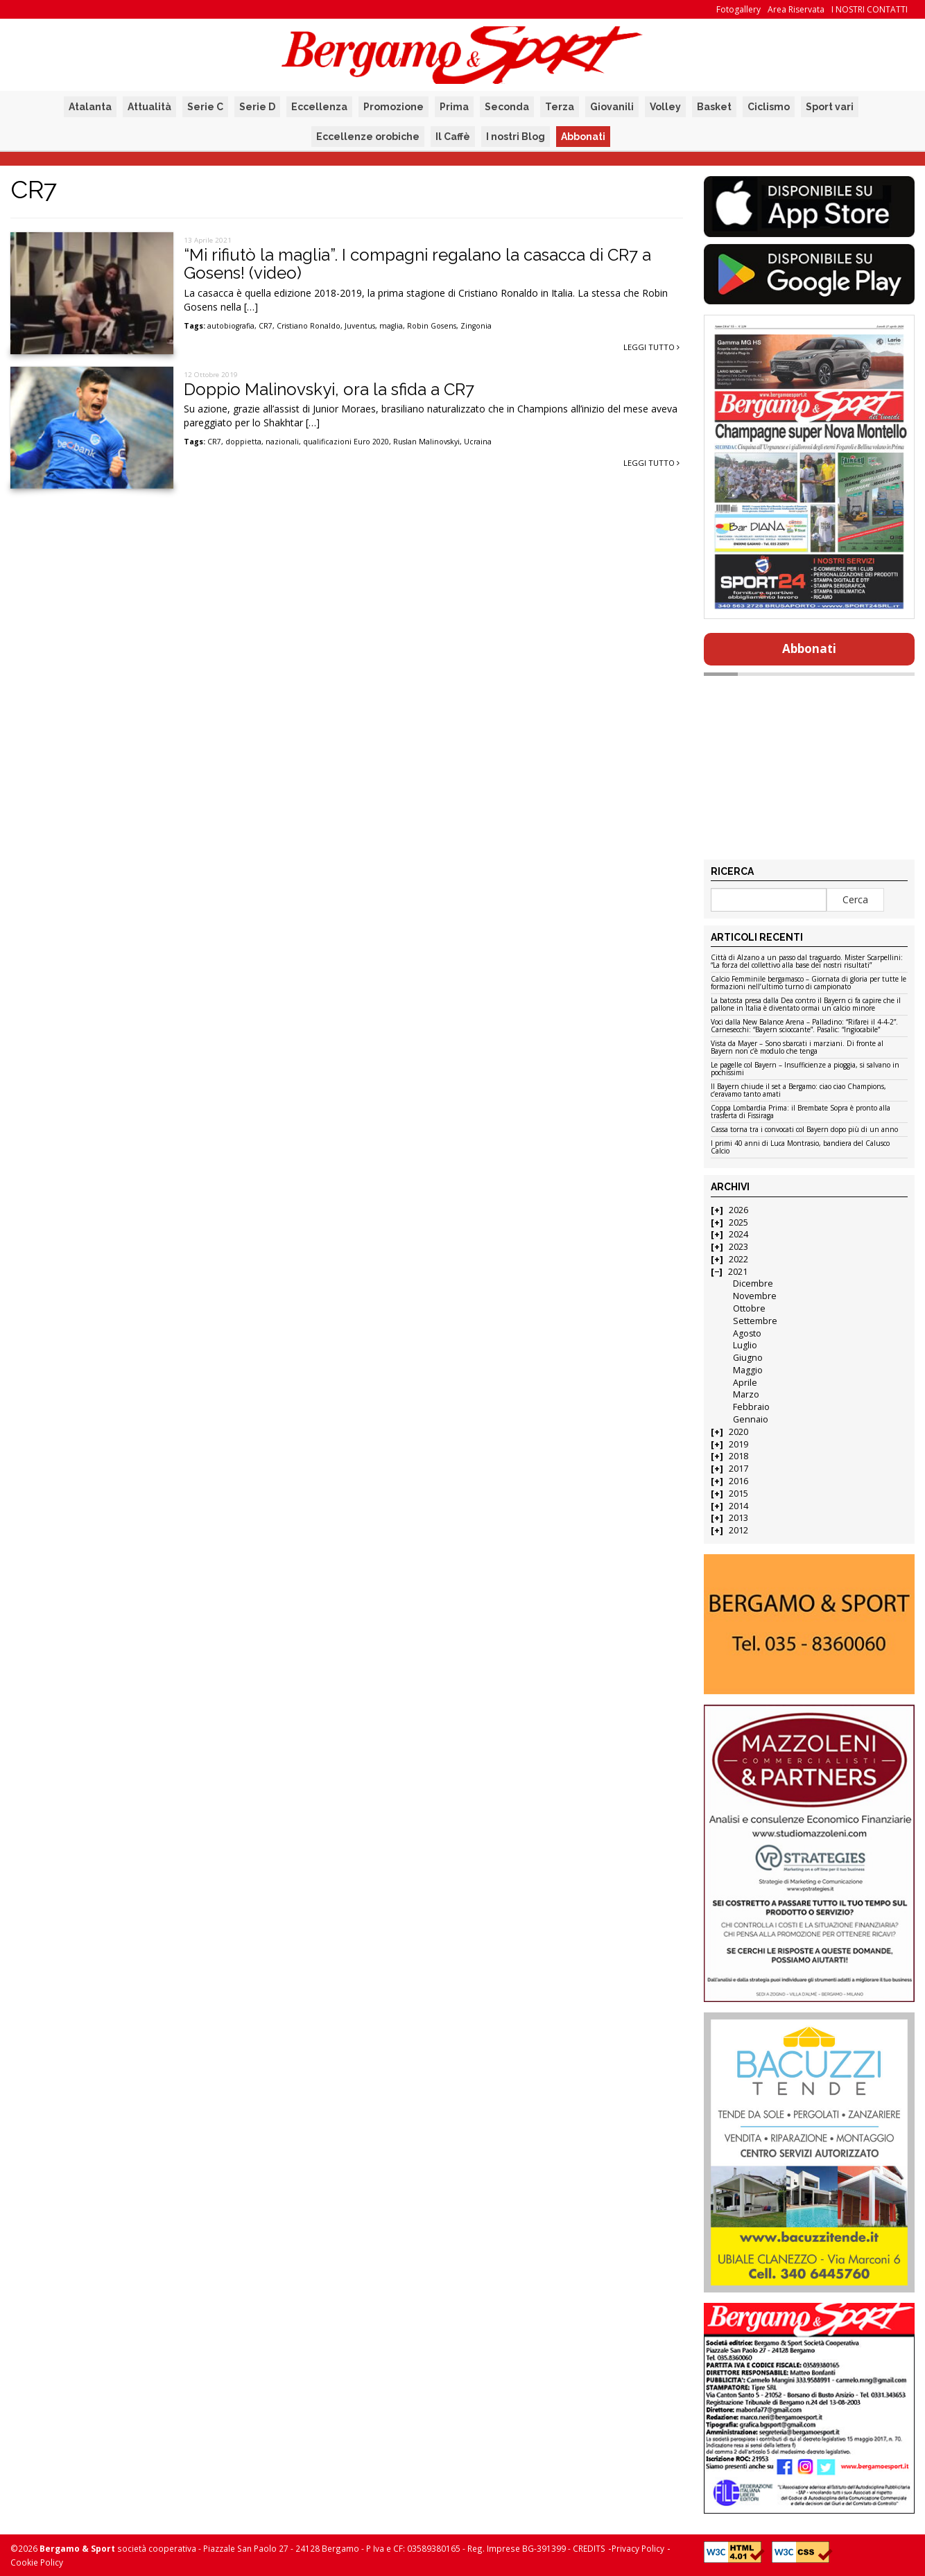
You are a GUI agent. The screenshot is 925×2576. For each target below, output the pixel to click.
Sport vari (830, 106)
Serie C (205, 106)
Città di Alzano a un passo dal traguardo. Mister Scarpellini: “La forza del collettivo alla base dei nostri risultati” (807, 962)
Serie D (257, 106)
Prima (454, 106)
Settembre (755, 1321)
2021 (737, 1272)
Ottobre (749, 1308)
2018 (738, 1456)
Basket (714, 106)
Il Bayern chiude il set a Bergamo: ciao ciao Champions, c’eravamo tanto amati (798, 1091)
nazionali (282, 441)
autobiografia (230, 326)
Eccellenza (319, 106)
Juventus (360, 326)
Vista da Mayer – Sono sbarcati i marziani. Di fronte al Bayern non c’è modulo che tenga (797, 1048)
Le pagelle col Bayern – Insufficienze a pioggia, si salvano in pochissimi (805, 1069)
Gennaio (750, 1419)
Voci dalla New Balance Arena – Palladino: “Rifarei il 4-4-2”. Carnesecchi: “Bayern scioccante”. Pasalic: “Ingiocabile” (804, 1026)
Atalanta (90, 106)
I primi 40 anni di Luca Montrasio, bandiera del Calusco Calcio (800, 1148)
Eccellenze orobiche (368, 136)
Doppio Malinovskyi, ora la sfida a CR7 (329, 389)
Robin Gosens (431, 326)
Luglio (745, 1345)
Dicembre (753, 1283)
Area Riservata (796, 9)
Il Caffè (452, 136)
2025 (738, 1222)
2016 (738, 1481)
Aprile (745, 1383)
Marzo (746, 1394)
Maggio (748, 1370)
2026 (738, 1210)
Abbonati (583, 136)
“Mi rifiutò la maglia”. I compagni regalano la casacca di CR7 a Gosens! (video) (417, 264)
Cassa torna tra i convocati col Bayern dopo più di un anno (804, 1130)
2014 (738, 1506)
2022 (738, 1259)
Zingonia (476, 326)
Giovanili (612, 106)
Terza (559, 106)
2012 (738, 1530)
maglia (391, 326)
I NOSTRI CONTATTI (869, 9)
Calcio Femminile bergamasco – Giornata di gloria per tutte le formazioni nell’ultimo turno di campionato (808, 983)
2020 (738, 1432)
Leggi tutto (651, 347)
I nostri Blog (515, 136)
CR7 (266, 326)
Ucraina (478, 441)
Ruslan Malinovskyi (426, 441)
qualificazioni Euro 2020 (346, 441)
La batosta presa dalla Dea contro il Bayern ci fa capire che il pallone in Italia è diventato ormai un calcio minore (806, 1005)
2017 (738, 1468)
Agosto (747, 1333)
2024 (738, 1234)
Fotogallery (738, 9)
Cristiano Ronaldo (308, 326)
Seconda (507, 106)
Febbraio (751, 1407)
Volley (665, 106)
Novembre (755, 1296)
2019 (738, 1444)
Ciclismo (768, 106)
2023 (738, 1247)
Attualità (149, 106)
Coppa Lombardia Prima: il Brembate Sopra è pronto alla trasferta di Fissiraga (800, 1112)
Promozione (393, 106)
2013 (738, 1518)
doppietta (243, 441)
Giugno (748, 1358)
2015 (738, 1493)
